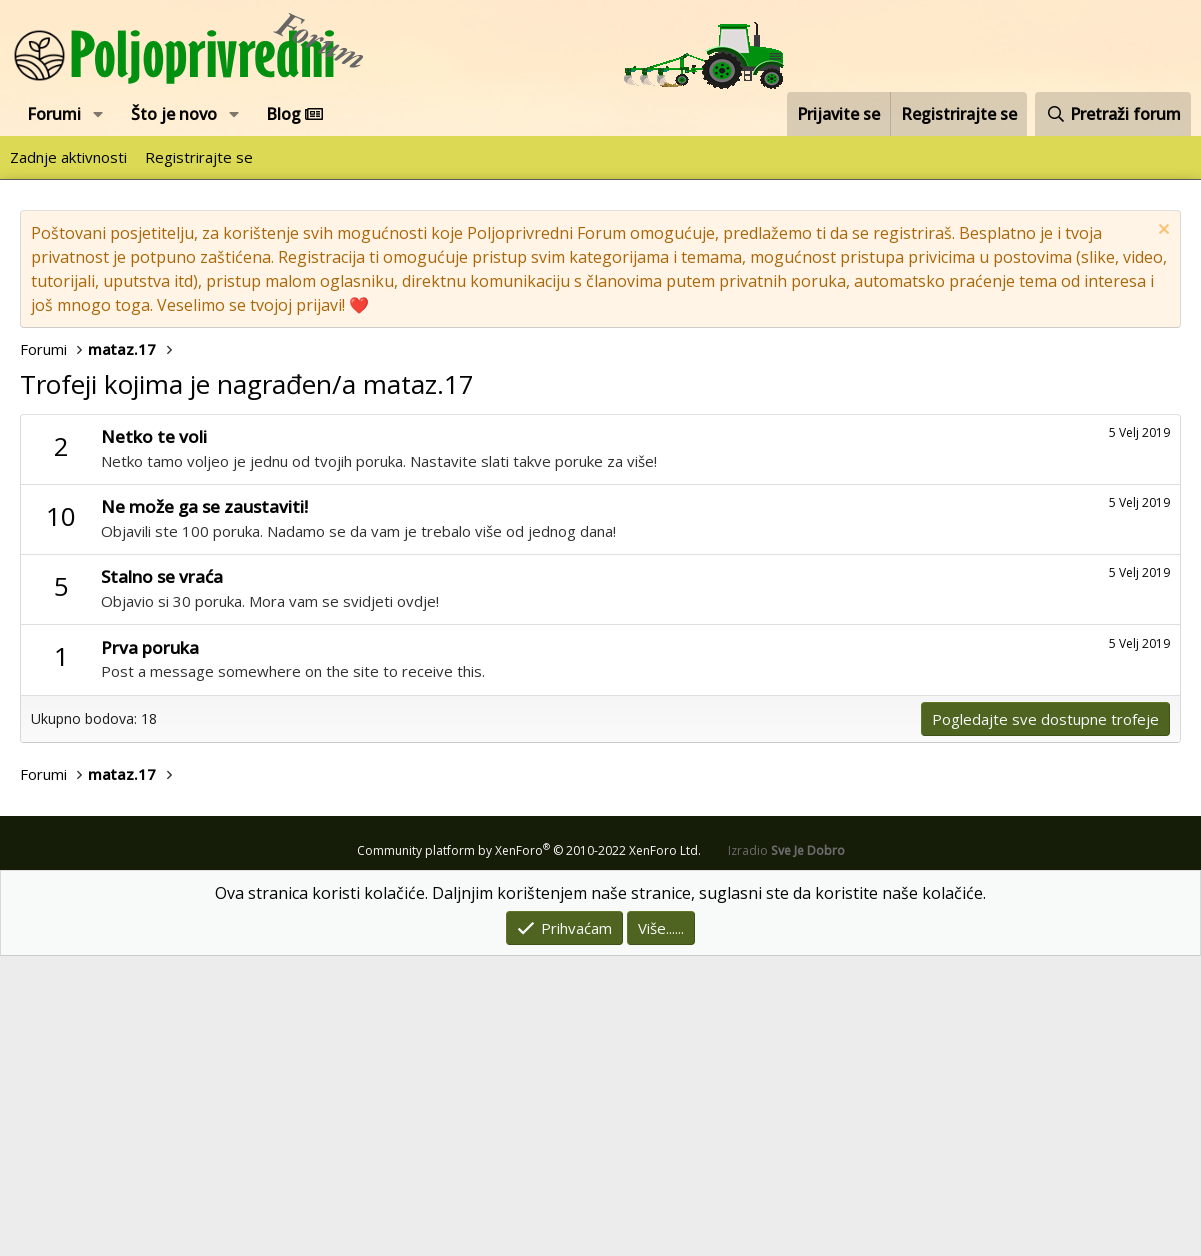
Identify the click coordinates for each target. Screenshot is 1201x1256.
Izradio (786, 1150)
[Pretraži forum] (1113, 114)
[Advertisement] (600, 564)
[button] (98, 114)
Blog (294, 114)
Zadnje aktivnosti (68, 157)
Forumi (54, 114)
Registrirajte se (199, 157)
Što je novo (174, 114)
